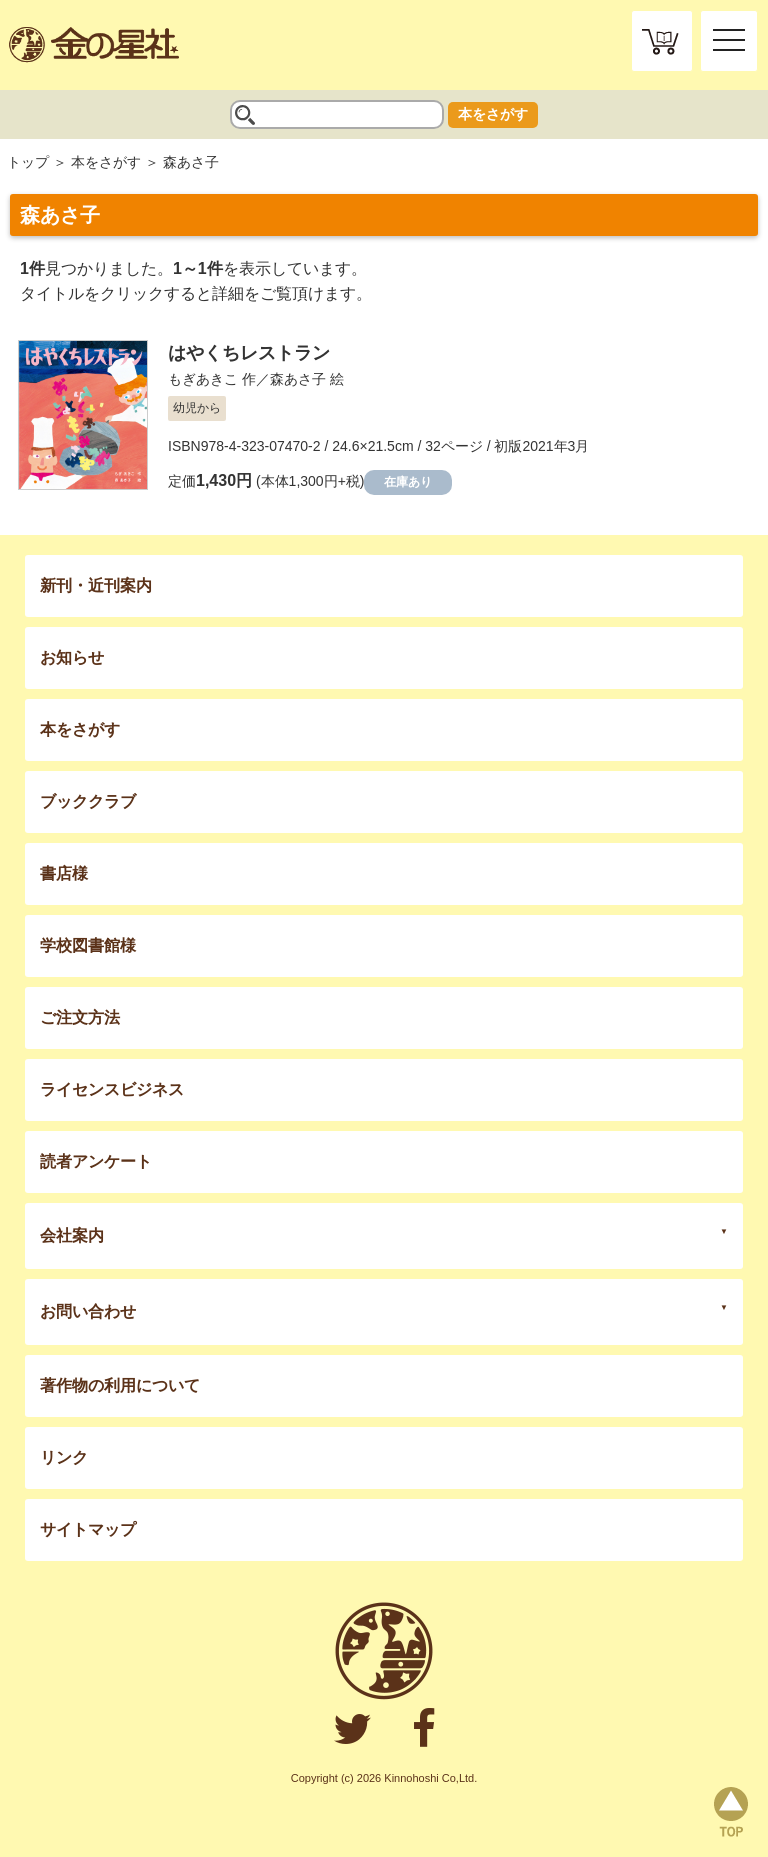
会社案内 (72, 1235)
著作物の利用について (120, 1385)
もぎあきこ (203, 379)
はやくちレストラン (249, 353)
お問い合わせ (88, 1311)
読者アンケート (96, 1161)
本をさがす (493, 114)
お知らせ (72, 657)
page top (731, 1812)
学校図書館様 (88, 945)
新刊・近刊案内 (96, 585)
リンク (64, 1457)
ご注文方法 (80, 1017)
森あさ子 (298, 379)
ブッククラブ (88, 801)
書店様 (64, 873)
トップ (28, 162)
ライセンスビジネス (112, 1089)
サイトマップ (88, 1529)
